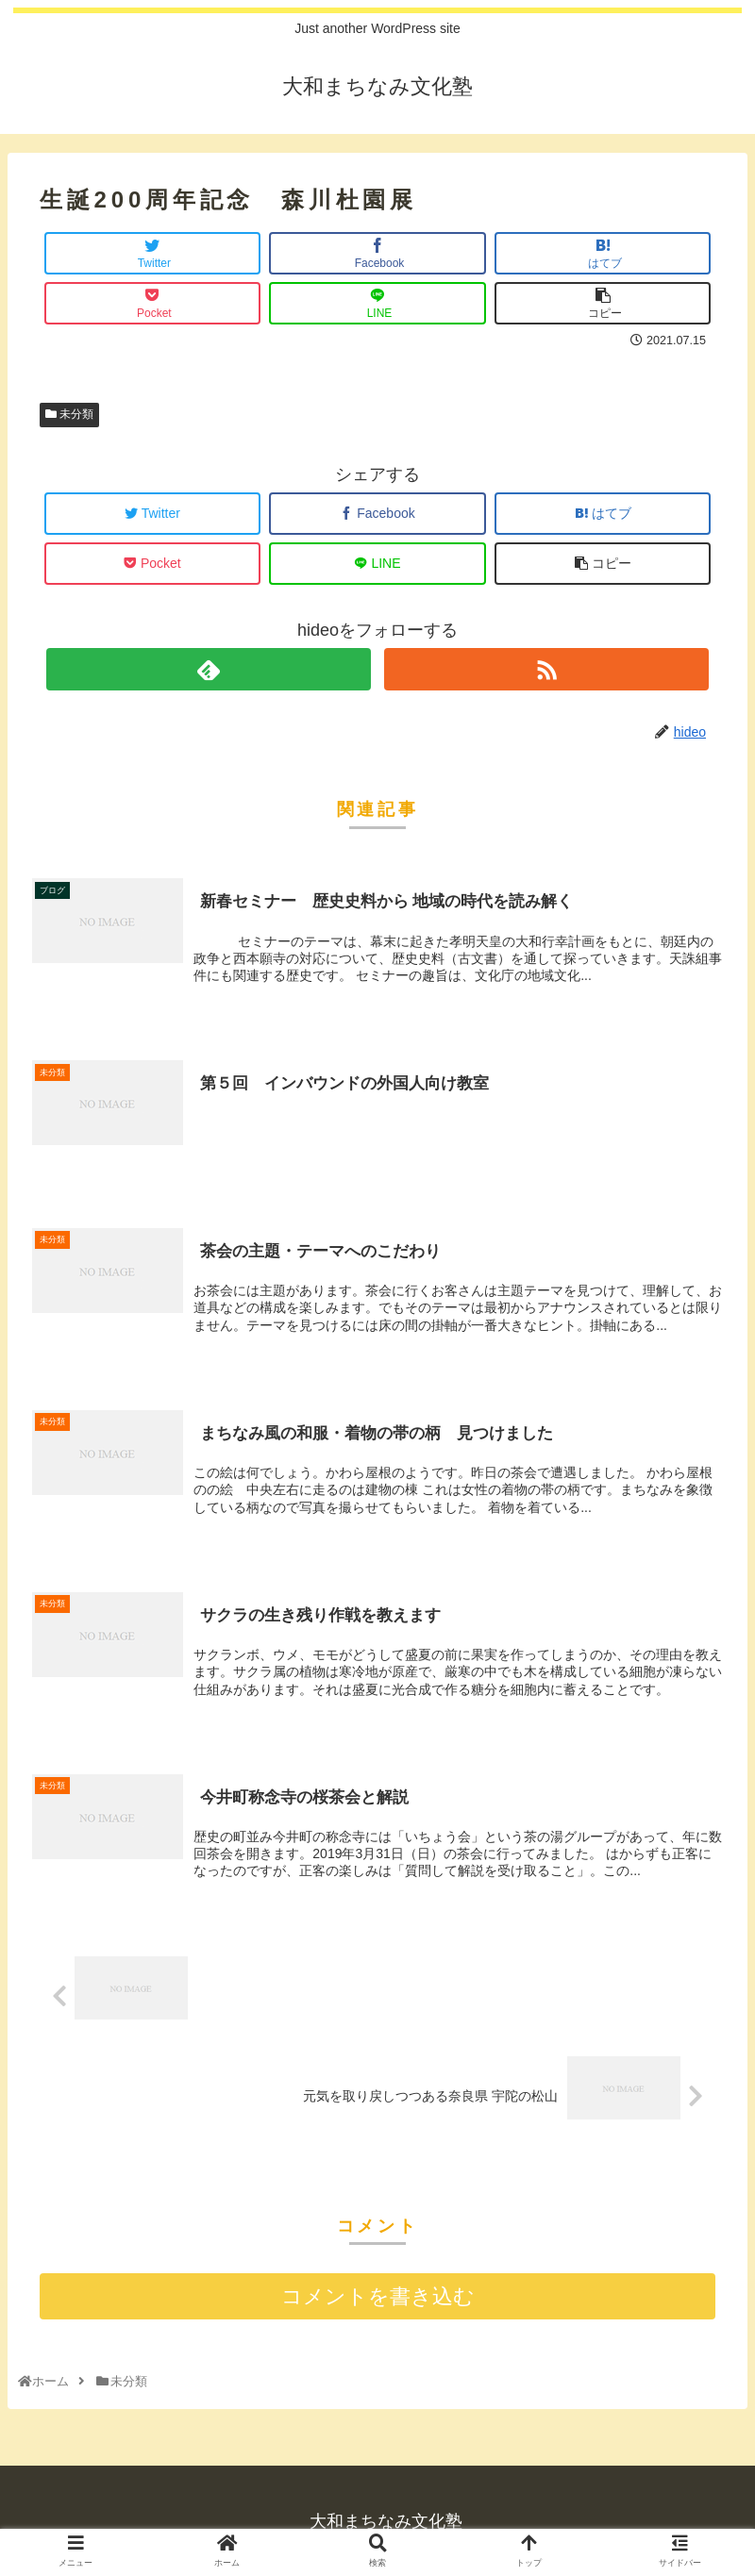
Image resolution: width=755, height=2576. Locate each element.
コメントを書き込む (378, 2297)
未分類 (69, 414)
